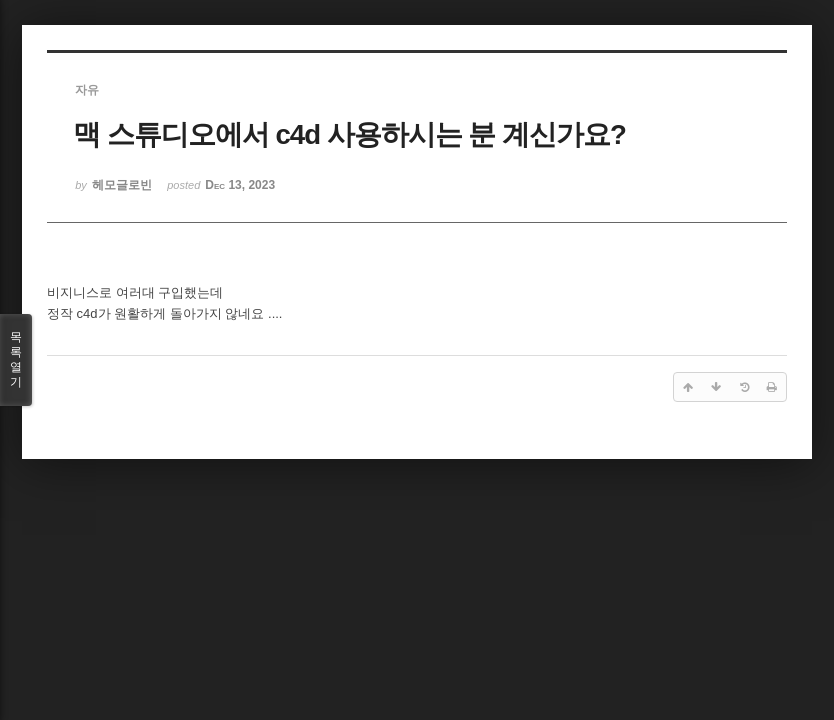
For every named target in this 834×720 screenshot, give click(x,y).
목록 (16, 360)
